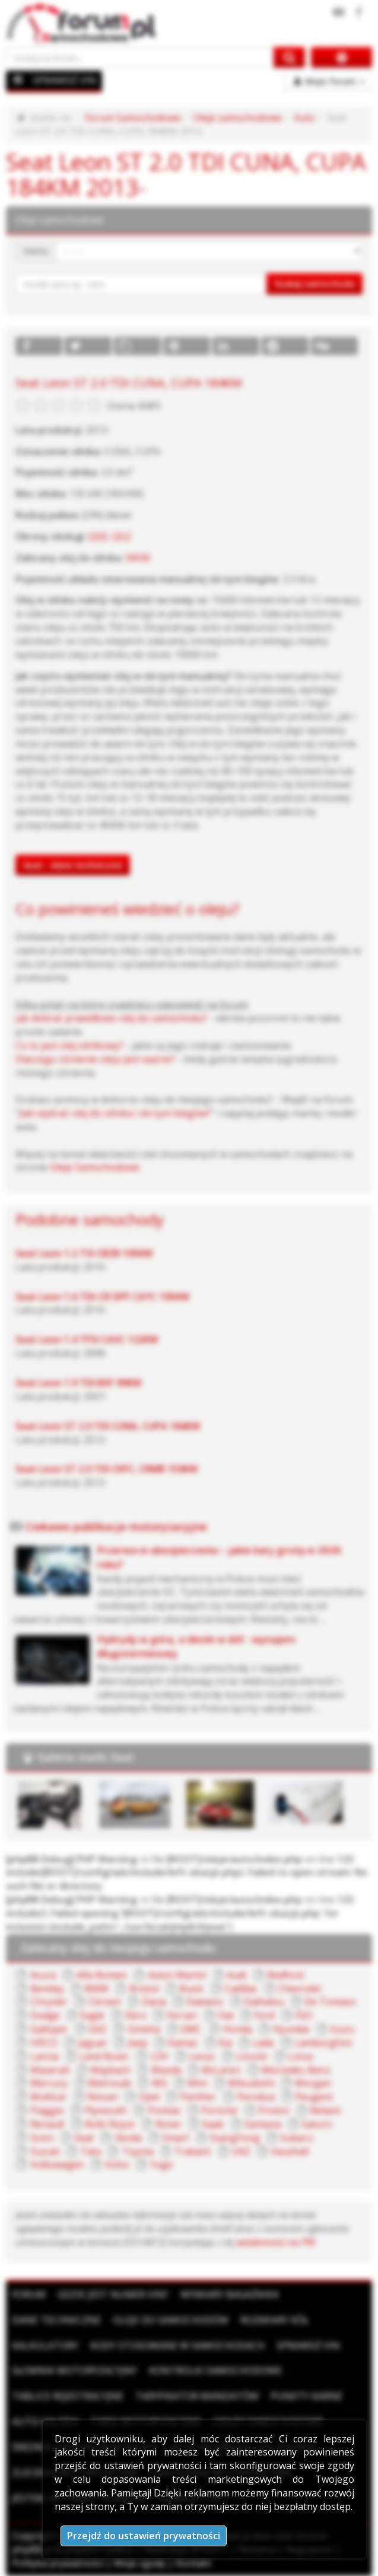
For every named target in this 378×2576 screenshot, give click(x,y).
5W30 (137, 557)
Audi (236, 1974)
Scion (42, 2137)
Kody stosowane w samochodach (177, 2345)
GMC (191, 2028)
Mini (197, 2083)
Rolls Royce (110, 2124)
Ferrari (182, 2015)
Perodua (256, 2096)
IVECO (44, 2042)
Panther (198, 2096)
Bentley (47, 1988)
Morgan (313, 2083)
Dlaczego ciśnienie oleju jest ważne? (95, 1059)
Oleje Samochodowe (94, 1167)
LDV (159, 2056)
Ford (264, 2015)
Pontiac (164, 2110)
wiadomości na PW (276, 2242)
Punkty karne (306, 2396)
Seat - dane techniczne (72, 865)
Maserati (50, 2069)
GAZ (97, 2028)
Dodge (45, 2015)
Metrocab (109, 2083)
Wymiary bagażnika (229, 2294)
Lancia (44, 2056)
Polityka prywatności (58, 2562)
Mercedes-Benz (296, 2069)
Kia (225, 2042)
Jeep (138, 2042)
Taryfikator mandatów (197, 2396)
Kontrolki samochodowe (215, 2370)
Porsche (219, 2110)
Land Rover (104, 2056)
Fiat (226, 2015)
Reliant (325, 2110)
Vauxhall (290, 2151)
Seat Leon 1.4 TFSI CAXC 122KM (86, 1339)
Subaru (296, 2137)
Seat (84, 2137)
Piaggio (47, 2110)
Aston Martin (177, 1974)
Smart (175, 2137)
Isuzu (342, 2028)
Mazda (166, 2069)
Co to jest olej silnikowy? (69, 1045)
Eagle (92, 2015)
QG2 (121, 536)
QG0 (97, 536)
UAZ (240, 2151)
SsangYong (234, 2137)
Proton (274, 2110)
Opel (149, 2096)
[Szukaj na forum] (140, 57)
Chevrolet (299, 1988)
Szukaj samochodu (314, 283)
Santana (262, 2124)
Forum (29, 2294)
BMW (96, 1988)
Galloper (49, 2028)
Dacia (154, 2001)
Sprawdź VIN (308, 2345)
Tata (90, 2151)
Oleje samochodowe (237, 117)
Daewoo (204, 2001)
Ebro (136, 2015)
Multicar (48, 2096)
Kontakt (193, 2562)
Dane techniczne (56, 2320)
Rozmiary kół (274, 2320)
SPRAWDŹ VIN (64, 80)
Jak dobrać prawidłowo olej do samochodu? (111, 1018)
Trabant (192, 2151)
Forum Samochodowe (133, 117)
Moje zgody (140, 2562)
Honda (237, 2028)
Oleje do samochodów (170, 2320)
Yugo (161, 2164)
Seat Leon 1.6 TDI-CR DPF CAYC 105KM (102, 1296)
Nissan (102, 2096)
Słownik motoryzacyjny (74, 2370)
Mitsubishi (251, 2083)
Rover (168, 2124)
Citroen (104, 2001)
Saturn (316, 2124)
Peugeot (314, 2096)
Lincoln (252, 2056)
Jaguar (92, 2042)
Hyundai (290, 2028)
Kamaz (183, 2042)
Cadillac (241, 1988)
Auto (304, 117)
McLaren (220, 2069)
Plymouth (105, 2110)
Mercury (49, 2083)
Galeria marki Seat (85, 1757)
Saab (213, 2124)
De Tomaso (330, 2001)
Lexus (202, 2056)
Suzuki (45, 2151)
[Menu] (18, 79)
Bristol (144, 1988)
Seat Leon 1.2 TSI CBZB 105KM (84, 1253)
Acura (43, 1974)
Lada (263, 2042)
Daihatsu (264, 2001)
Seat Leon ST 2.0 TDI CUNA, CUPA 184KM (107, 1426)
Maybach (110, 2069)
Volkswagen (57, 2164)
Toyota (138, 2151)
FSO (303, 2015)
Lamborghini (323, 2042)
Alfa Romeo (101, 1974)
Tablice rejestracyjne (67, 2396)
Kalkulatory (45, 2345)
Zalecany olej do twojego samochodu (118, 1947)
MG (159, 2083)
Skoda (128, 2137)
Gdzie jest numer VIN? (113, 2294)
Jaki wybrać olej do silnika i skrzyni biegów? (115, 1113)
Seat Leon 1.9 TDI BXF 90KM (78, 1382)
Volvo (116, 2164)
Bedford (285, 1974)
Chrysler (49, 2001)
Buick (191, 1988)
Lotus (300, 2056)
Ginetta (144, 2028)
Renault (47, 2124)
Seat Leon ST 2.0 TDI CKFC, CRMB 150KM (106, 1468)
